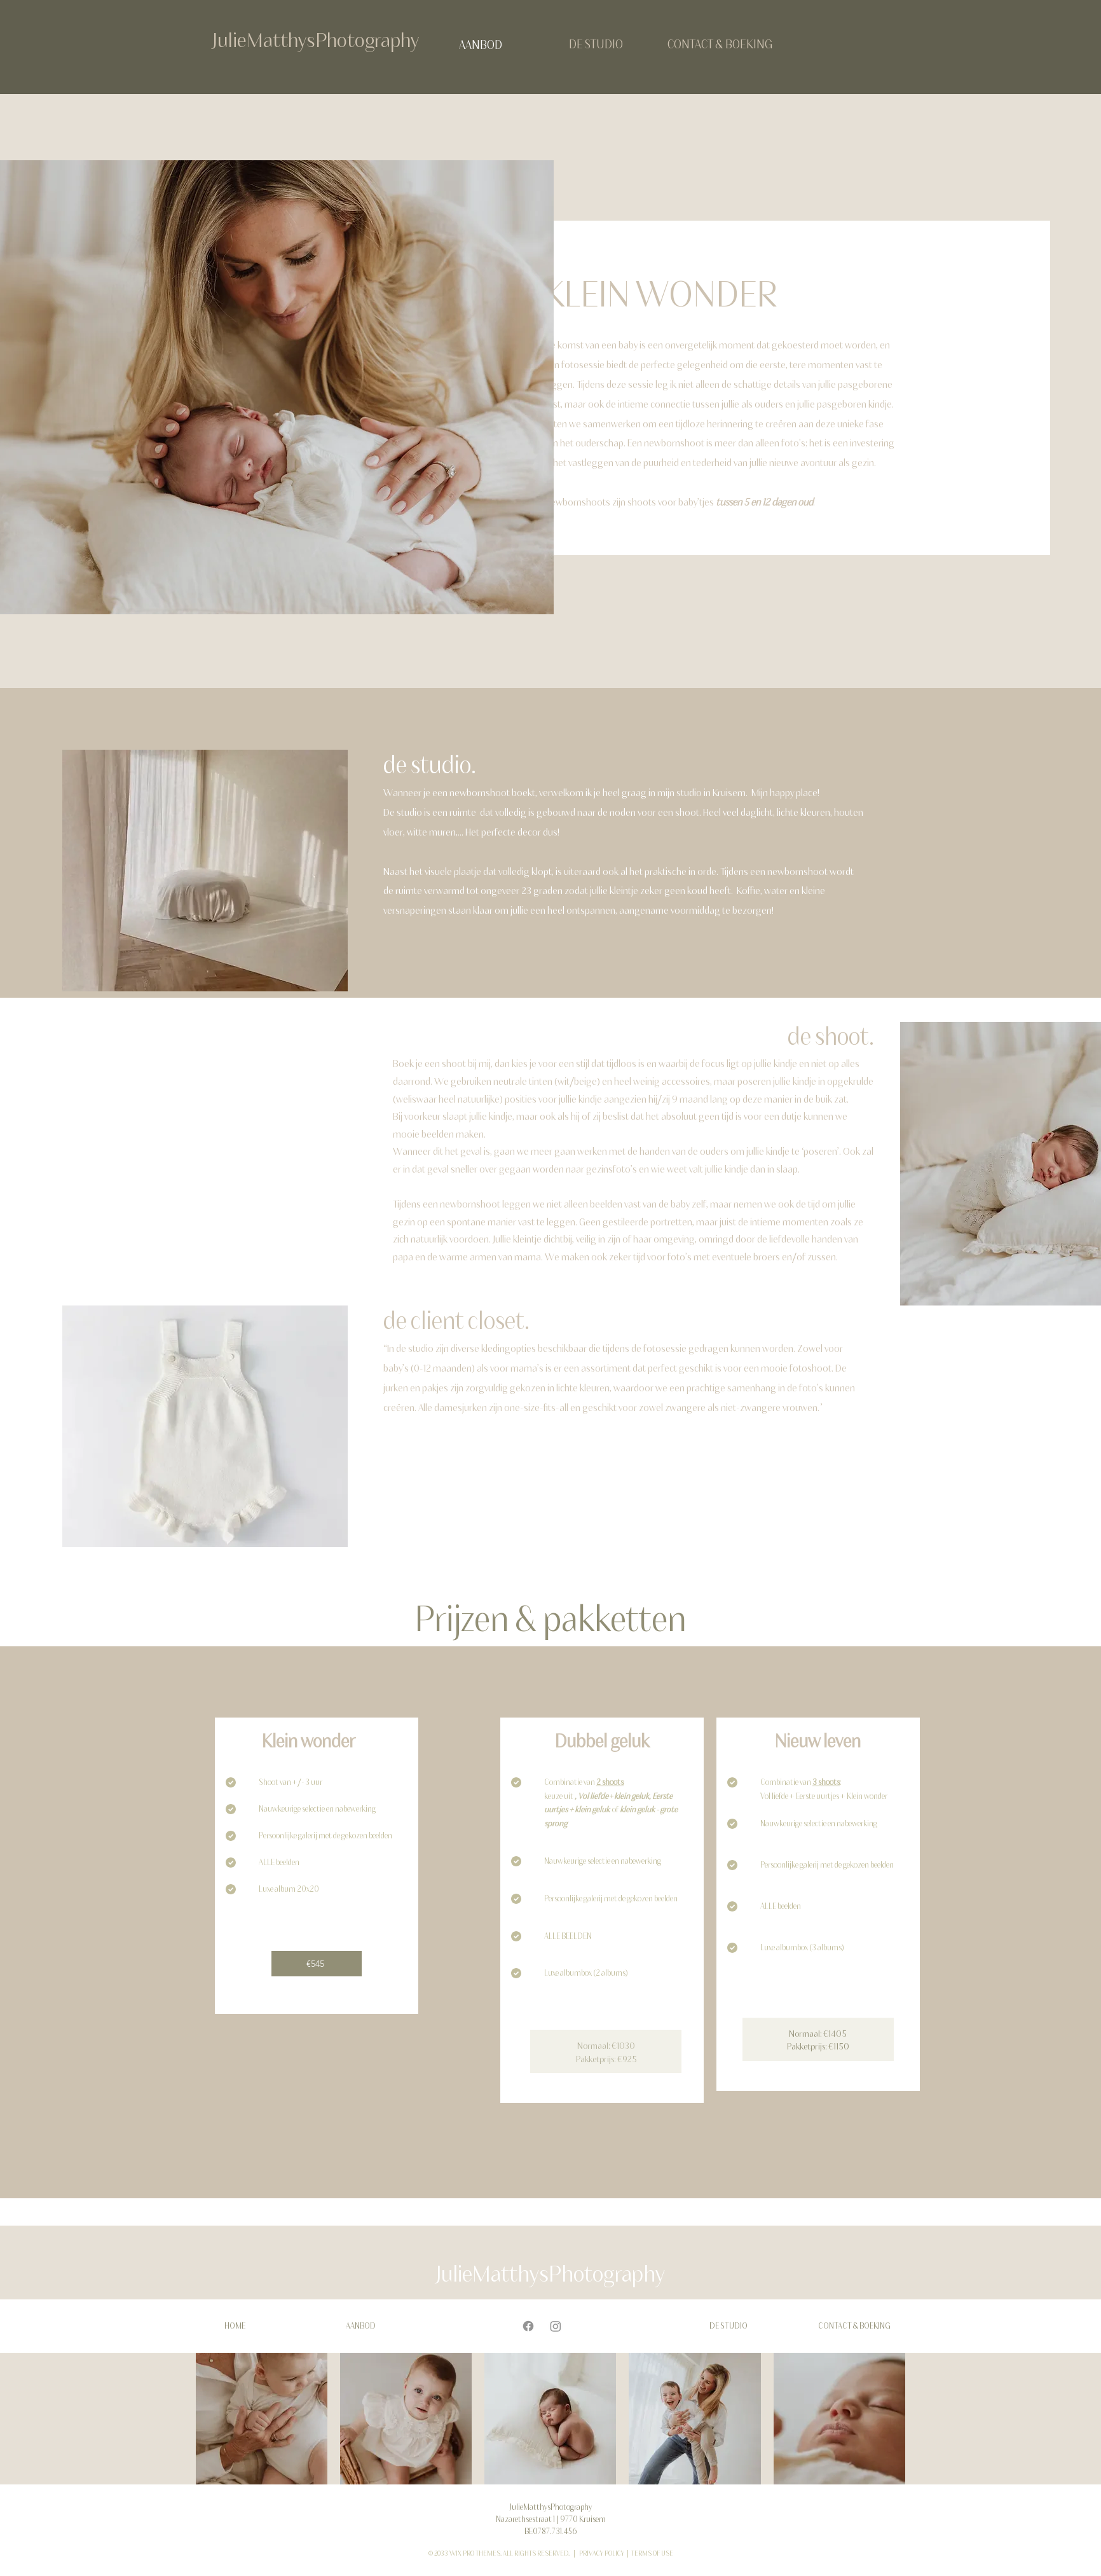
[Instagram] (556, 2326)
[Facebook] (528, 2326)
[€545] (316, 1963)
